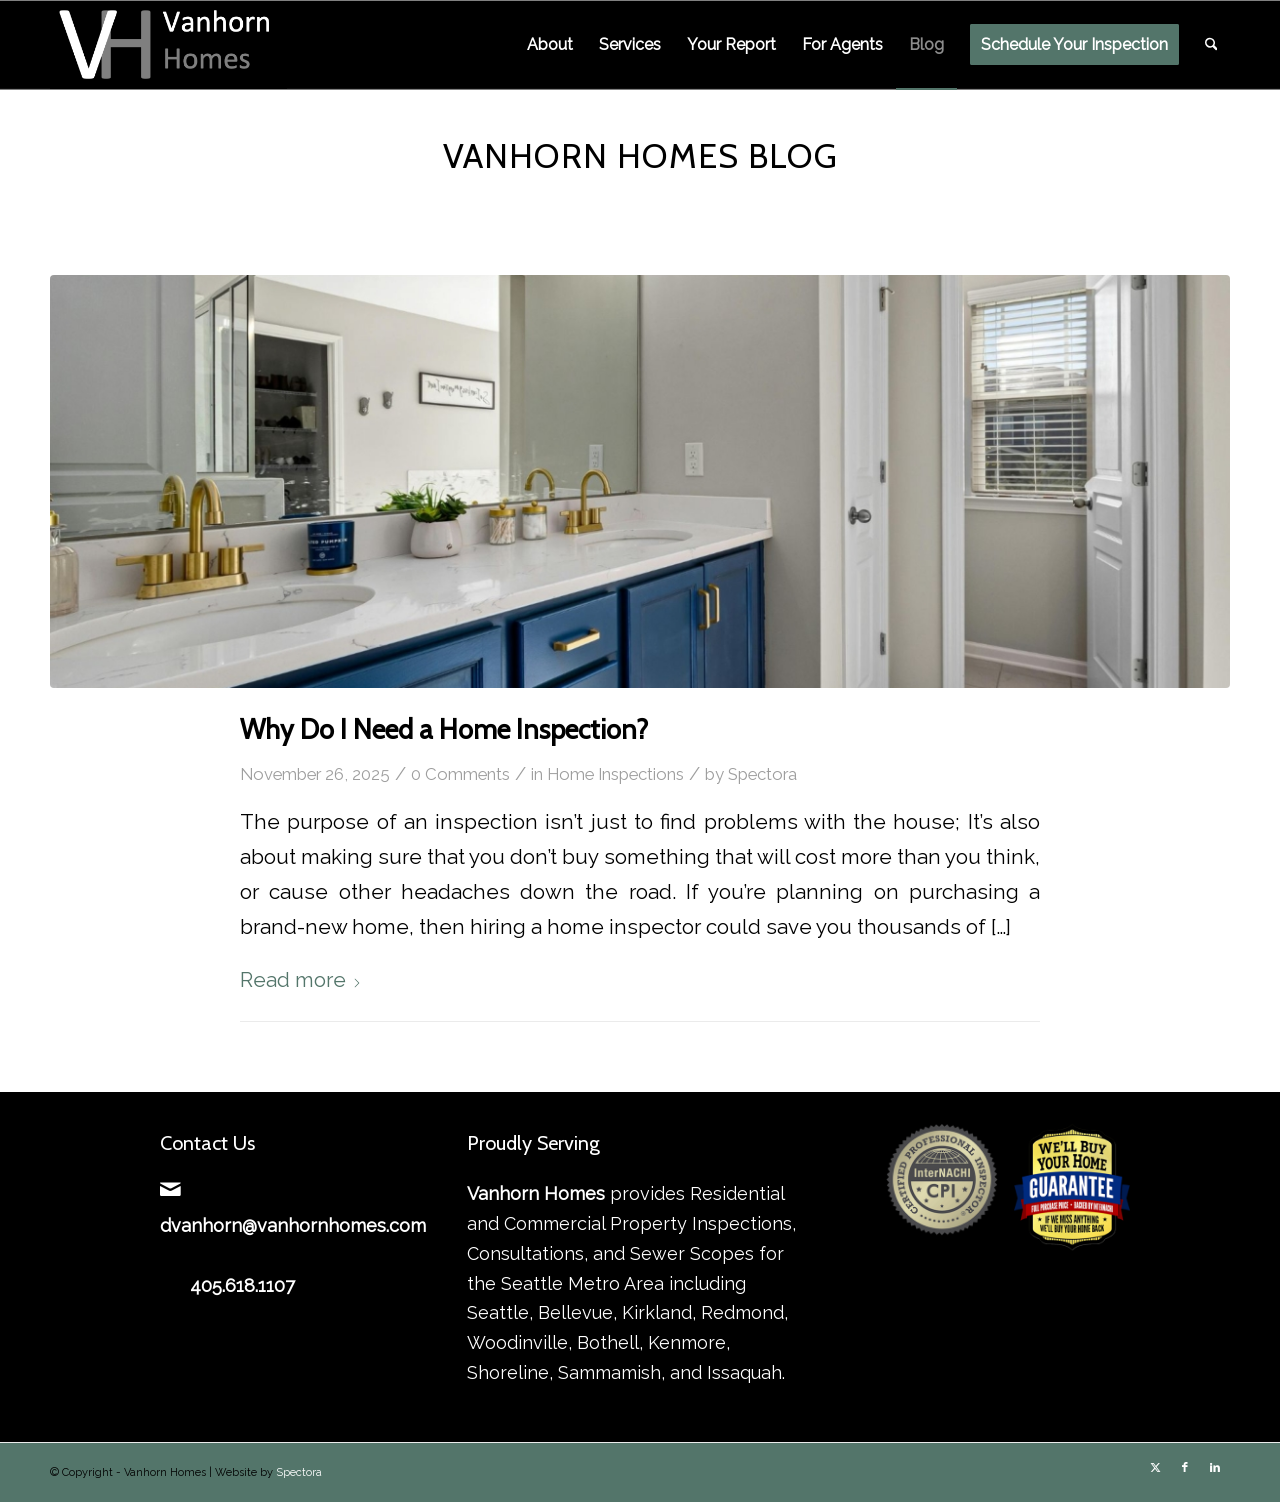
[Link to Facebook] (1185, 1468)
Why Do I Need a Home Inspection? (444, 729)
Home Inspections (615, 774)
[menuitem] (550, 45)
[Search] (1211, 45)
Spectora (762, 774)
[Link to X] (1155, 1468)
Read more (301, 980)
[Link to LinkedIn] (1215, 1468)
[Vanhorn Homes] (168, 45)
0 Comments (460, 774)
